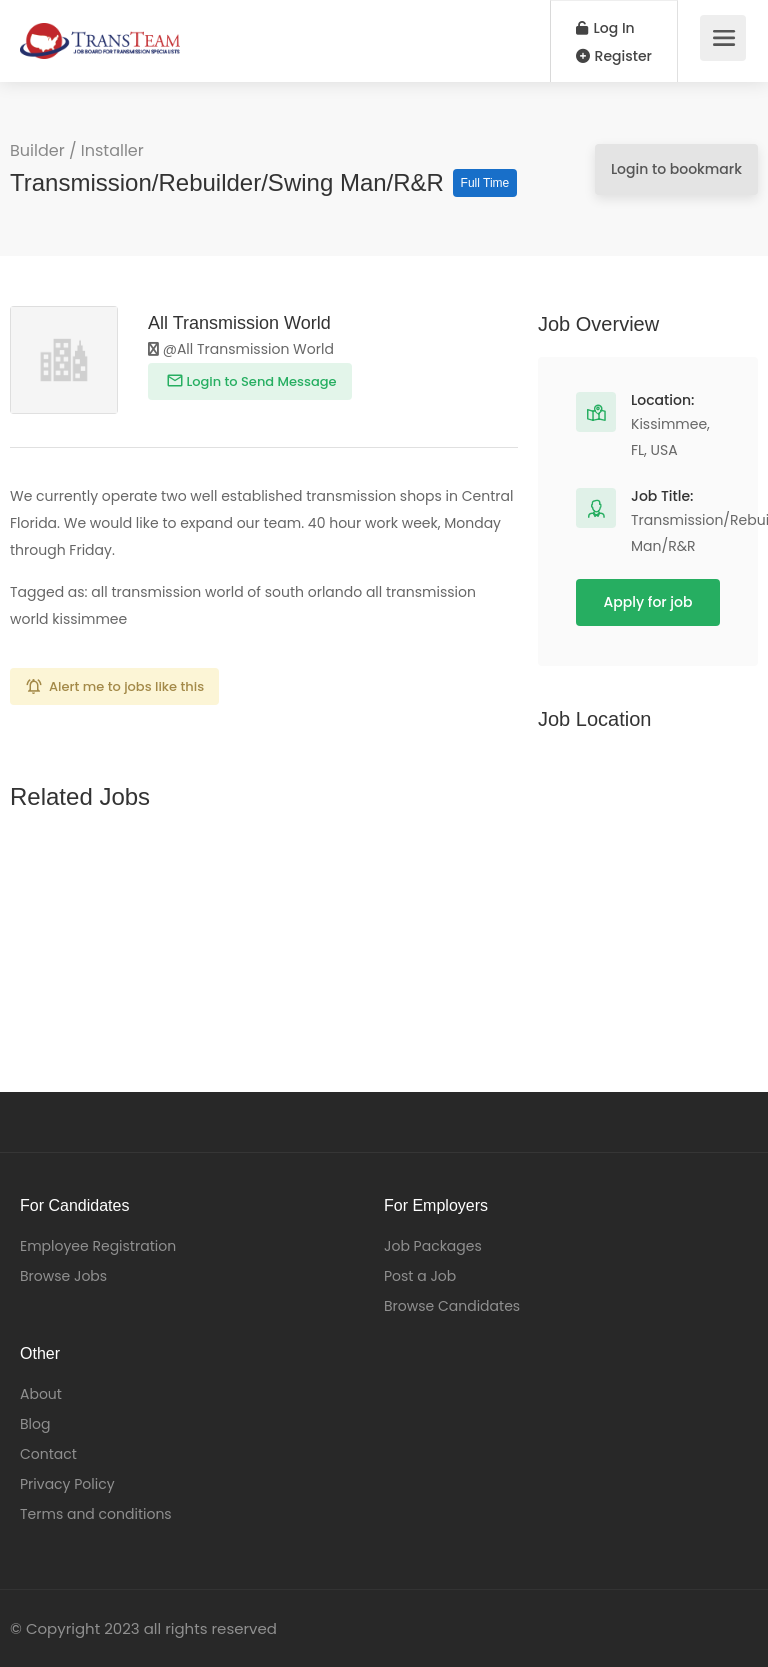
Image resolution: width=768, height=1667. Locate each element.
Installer (112, 150)
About (41, 1394)
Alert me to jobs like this (126, 686)
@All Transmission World (241, 349)
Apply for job (648, 602)
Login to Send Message (260, 381)
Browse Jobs (63, 1276)
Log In (605, 28)
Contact (48, 1454)
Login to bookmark (676, 169)
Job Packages (433, 1246)
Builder (37, 150)
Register (614, 56)
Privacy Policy (67, 1484)
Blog (35, 1424)
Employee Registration (98, 1246)
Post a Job (420, 1276)
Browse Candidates (452, 1306)
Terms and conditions (96, 1514)
